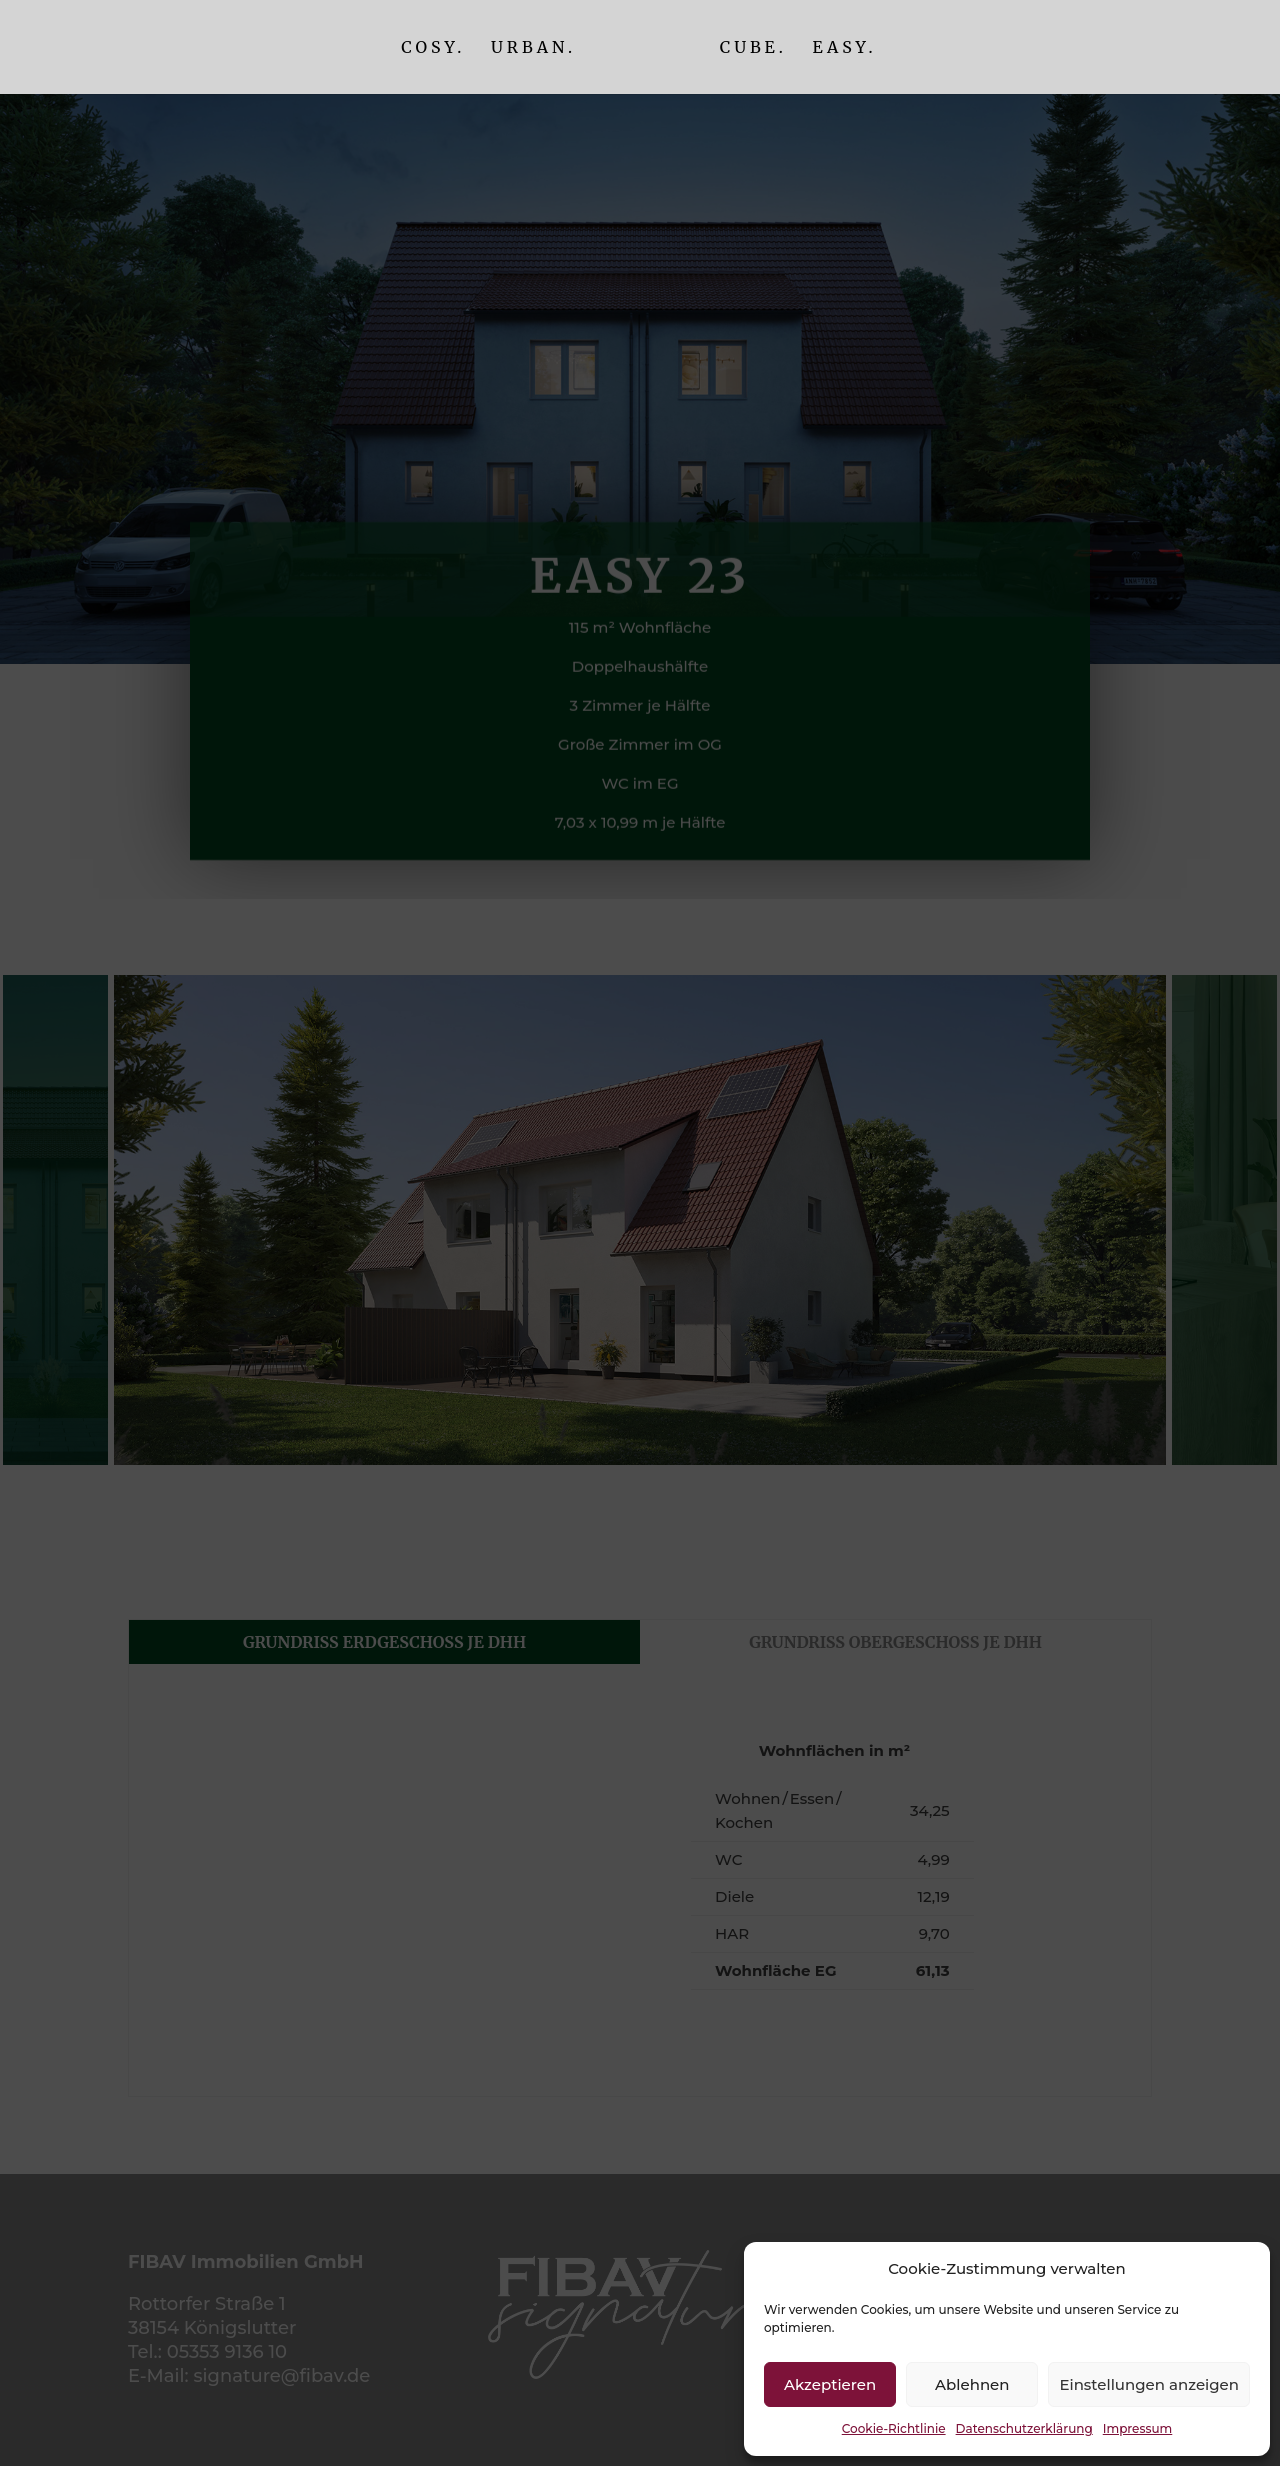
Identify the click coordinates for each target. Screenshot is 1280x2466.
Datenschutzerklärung (1024, 2428)
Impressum (1138, 2428)
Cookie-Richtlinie (894, 2428)
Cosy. (433, 48)
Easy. (844, 48)
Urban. (533, 48)
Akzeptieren (830, 2384)
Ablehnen (972, 2384)
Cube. (753, 48)
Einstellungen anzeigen (1149, 2384)
